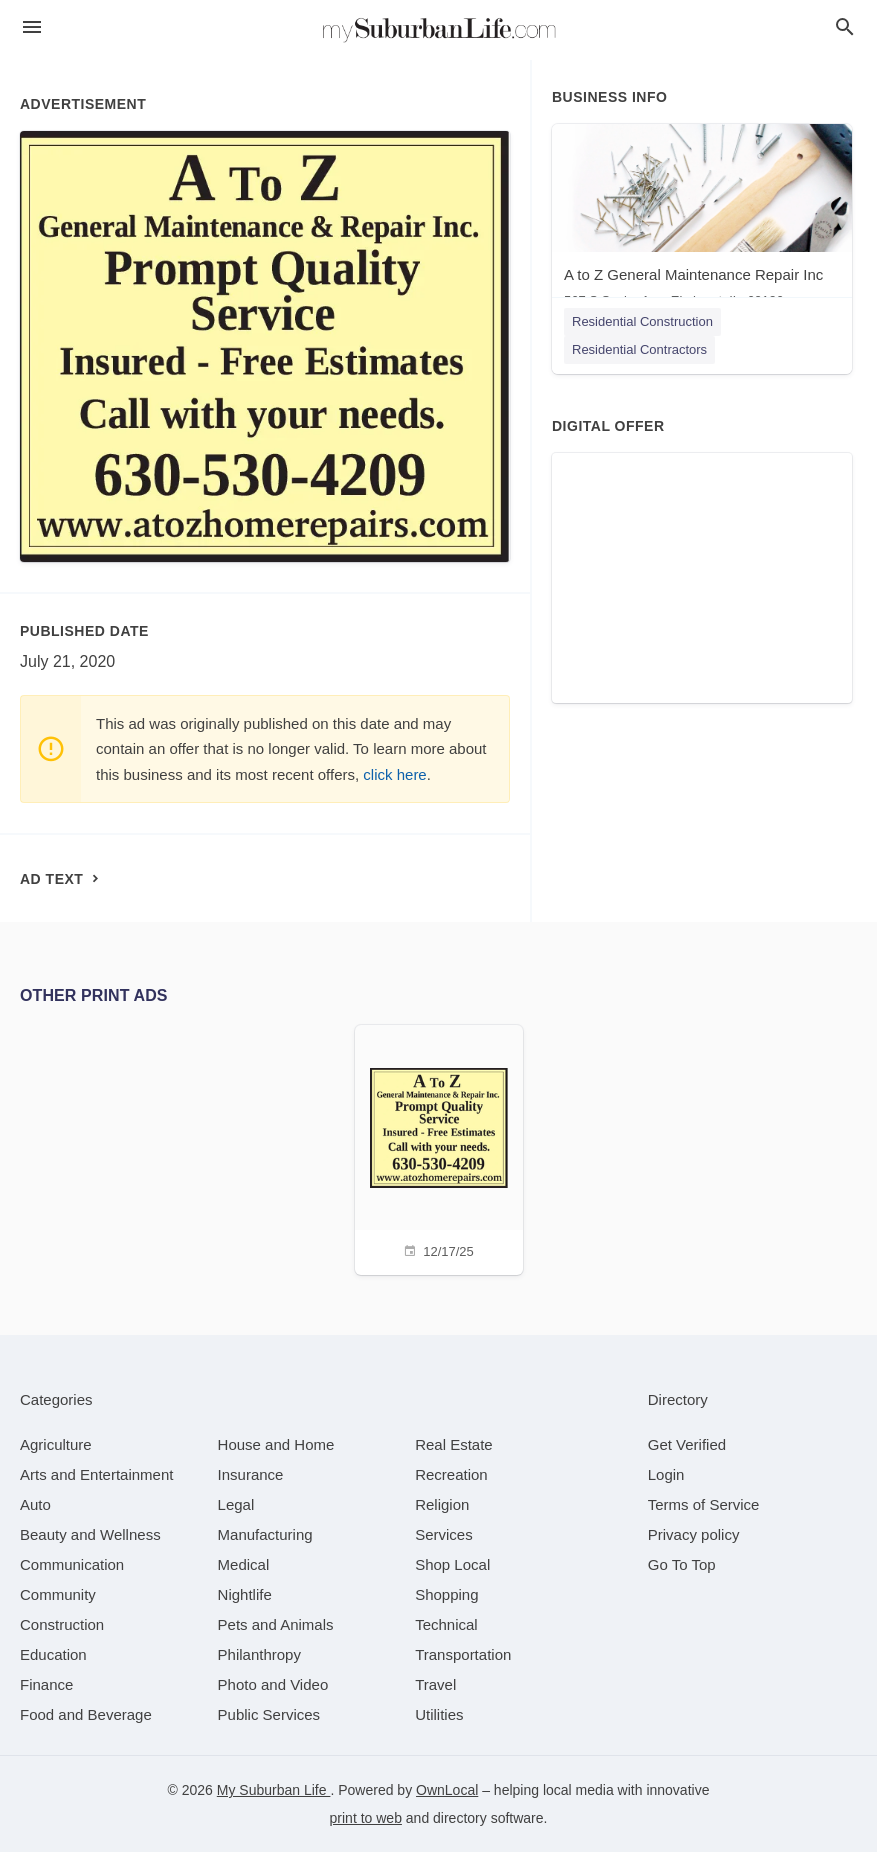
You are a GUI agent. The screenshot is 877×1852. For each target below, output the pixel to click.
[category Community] (58, 1594)
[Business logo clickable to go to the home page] (439, 30)
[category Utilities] (439, 1714)
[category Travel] (435, 1684)
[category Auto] (35, 1504)
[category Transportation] (463, 1654)
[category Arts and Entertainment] (96, 1474)
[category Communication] (72, 1564)
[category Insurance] (251, 1474)
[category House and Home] (276, 1444)
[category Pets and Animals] (276, 1624)
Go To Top (682, 1564)
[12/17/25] (439, 1147)
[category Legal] (236, 1504)
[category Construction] (62, 1624)
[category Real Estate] (454, 1444)
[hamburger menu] (32, 27)
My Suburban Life (274, 1790)
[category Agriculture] (56, 1444)
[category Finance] (46, 1684)
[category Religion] (442, 1504)
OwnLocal (447, 1790)
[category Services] (444, 1534)
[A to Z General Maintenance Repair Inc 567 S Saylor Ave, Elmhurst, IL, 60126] (702, 220)
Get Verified (687, 1444)
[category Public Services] (269, 1714)
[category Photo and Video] (273, 1684)
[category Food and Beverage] (86, 1714)
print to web (366, 1818)
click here (394, 774)
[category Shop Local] (452, 1564)
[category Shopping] (446, 1594)
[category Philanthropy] (259, 1654)
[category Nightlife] (245, 1594)
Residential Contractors (639, 349)
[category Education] (53, 1654)
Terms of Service (704, 1504)
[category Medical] (244, 1564)
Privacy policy (694, 1534)
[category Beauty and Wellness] (90, 1534)
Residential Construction (642, 321)
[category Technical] (446, 1624)
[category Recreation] (451, 1474)
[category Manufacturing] (265, 1534)
